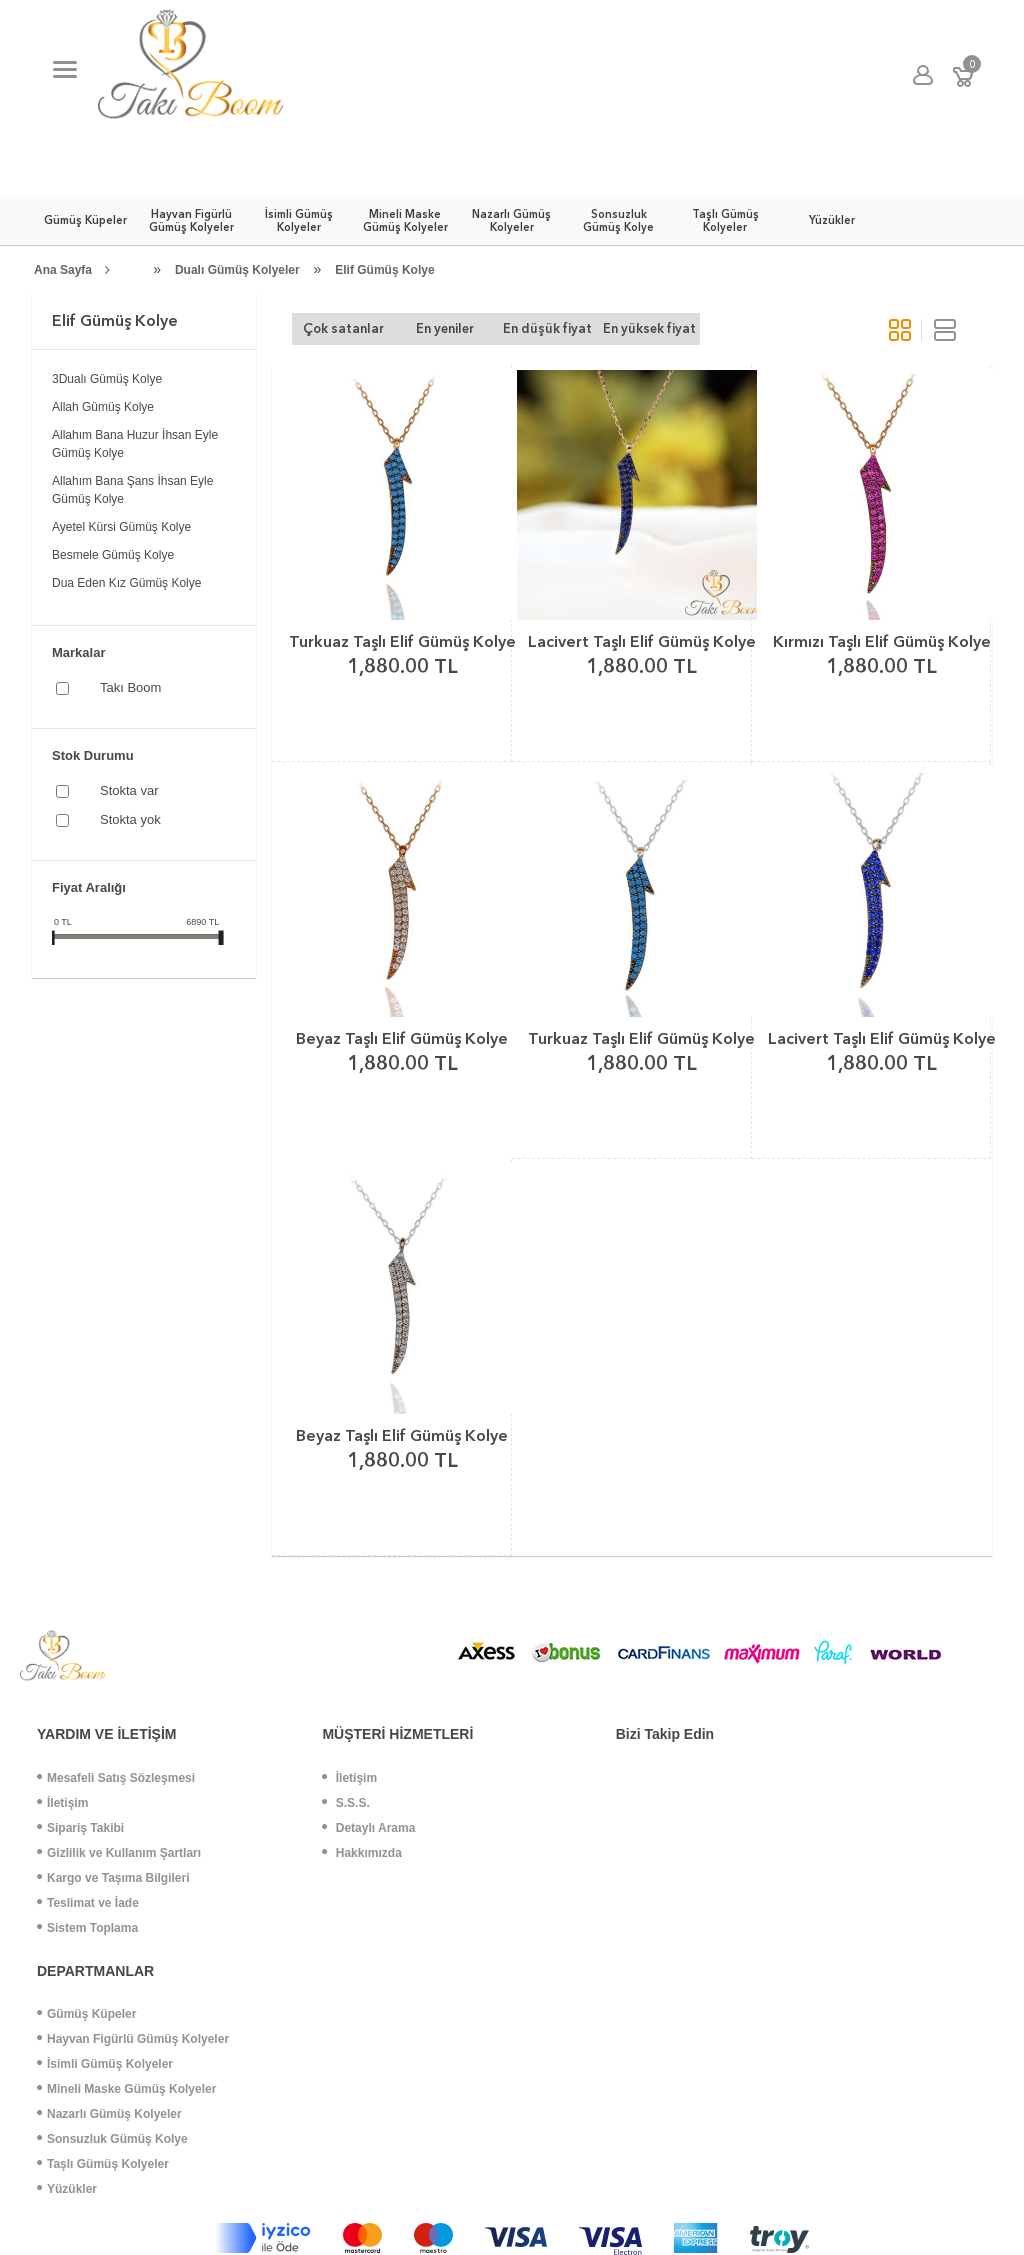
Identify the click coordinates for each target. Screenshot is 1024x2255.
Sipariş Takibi (80, 1828)
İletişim (62, 1803)
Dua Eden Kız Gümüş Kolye (126, 583)
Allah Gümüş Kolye (103, 407)
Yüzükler (67, 2189)
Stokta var (129, 790)
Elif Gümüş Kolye (384, 270)
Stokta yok (130, 819)
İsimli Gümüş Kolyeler (105, 2064)
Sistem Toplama (87, 1928)
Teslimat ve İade (88, 1903)
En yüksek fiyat (649, 328)
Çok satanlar (343, 328)
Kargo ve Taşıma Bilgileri (113, 1878)
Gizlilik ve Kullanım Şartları (119, 1853)
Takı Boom (130, 687)
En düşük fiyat (547, 328)
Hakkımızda (361, 1853)
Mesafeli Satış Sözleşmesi (116, 1778)
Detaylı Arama (368, 1828)
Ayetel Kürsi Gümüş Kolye (121, 527)
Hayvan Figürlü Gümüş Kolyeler (133, 2039)
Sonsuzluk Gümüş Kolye (112, 2139)
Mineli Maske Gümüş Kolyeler (126, 2089)
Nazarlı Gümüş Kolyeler (109, 2114)
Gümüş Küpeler (86, 2014)
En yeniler (445, 328)
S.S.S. (345, 1803)
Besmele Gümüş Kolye (113, 555)
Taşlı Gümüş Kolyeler (103, 2164)
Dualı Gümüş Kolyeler (237, 270)
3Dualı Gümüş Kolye (107, 379)
